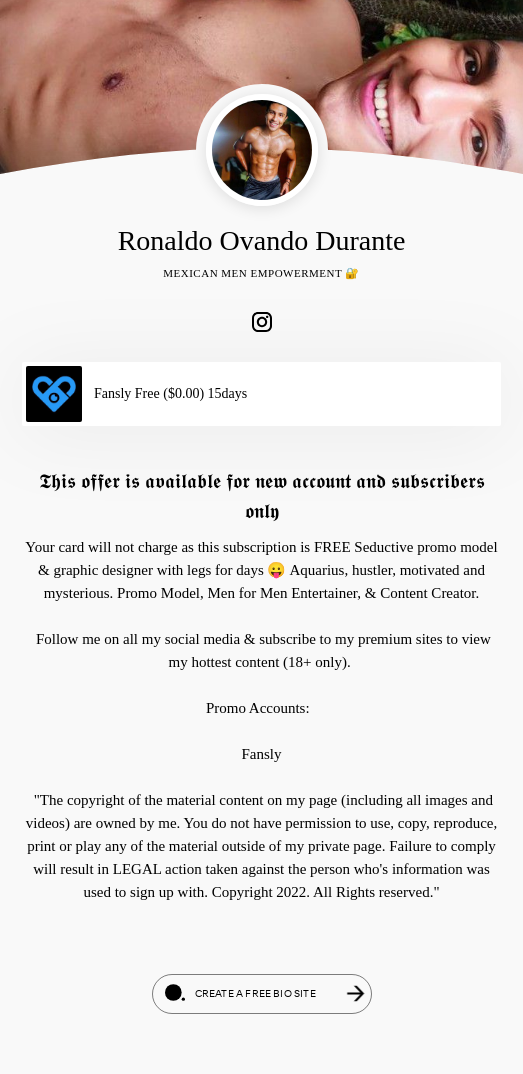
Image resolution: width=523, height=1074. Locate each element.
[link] (262, 322)
